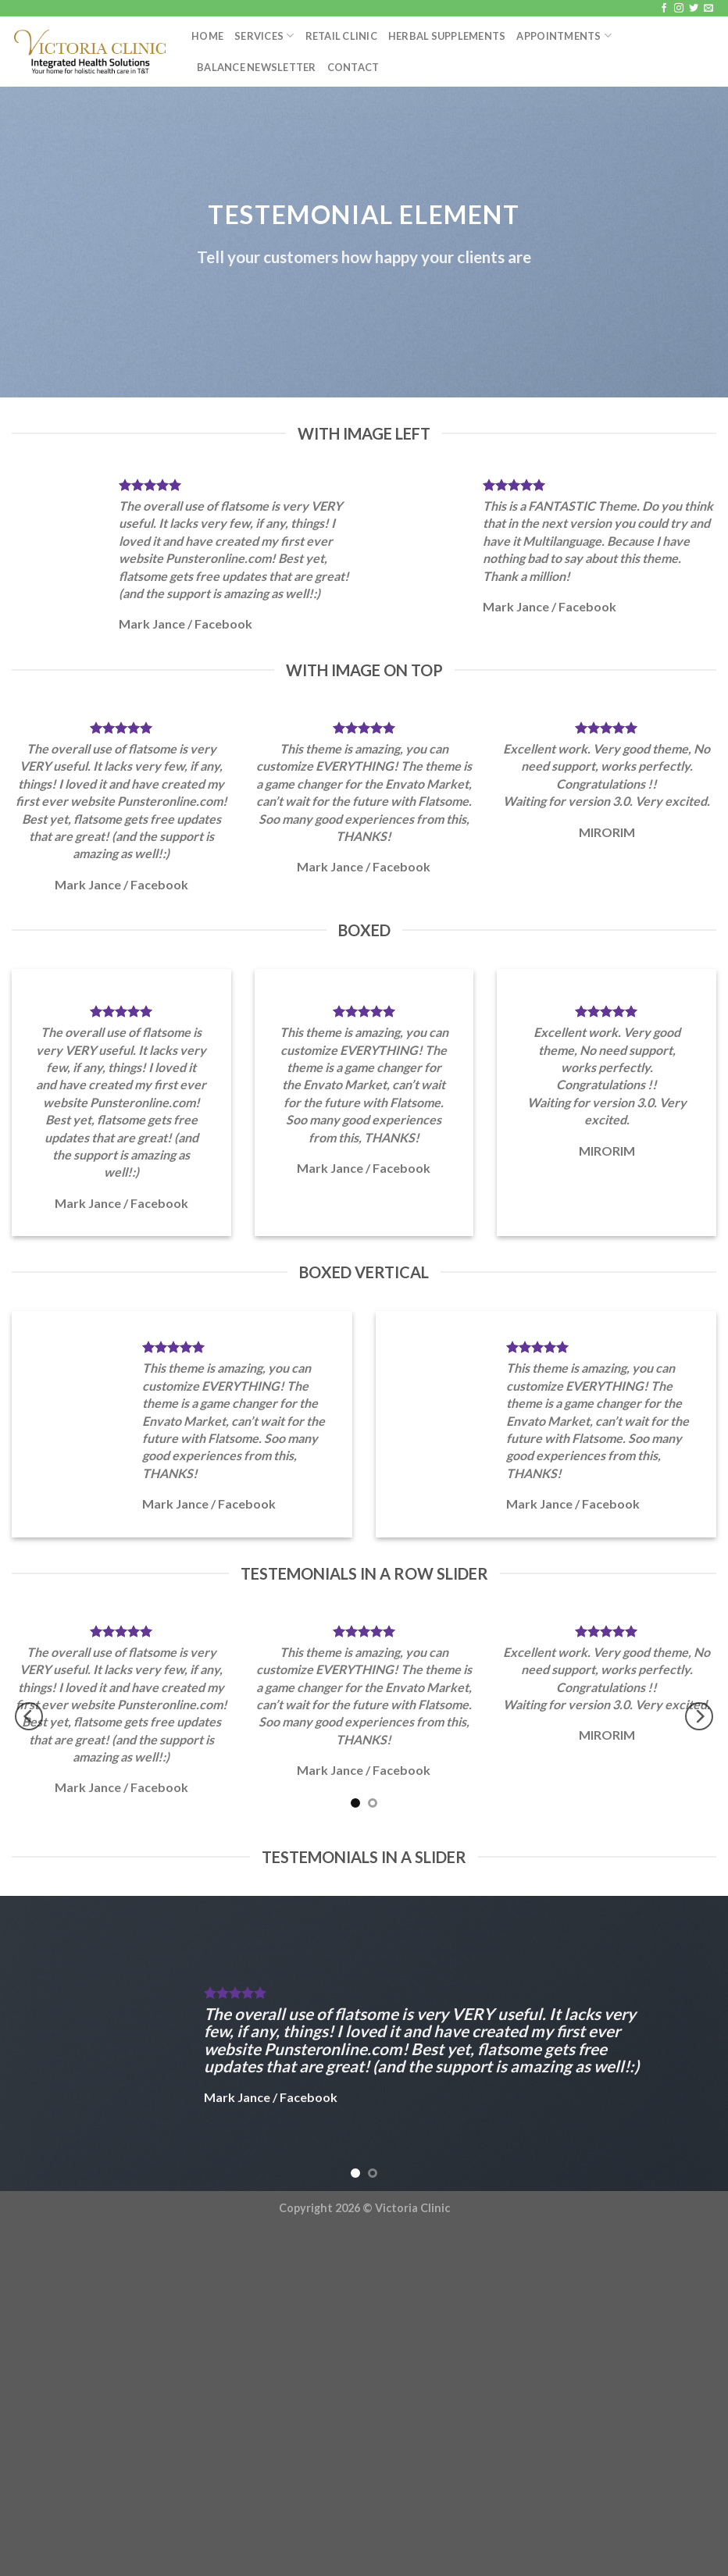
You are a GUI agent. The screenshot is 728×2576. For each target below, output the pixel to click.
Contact (353, 67)
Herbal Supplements (447, 36)
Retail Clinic (341, 36)
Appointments (564, 35)
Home (207, 36)
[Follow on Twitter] (693, 8)
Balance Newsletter (256, 67)
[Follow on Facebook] (664, 8)
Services (264, 35)
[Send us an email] (708, 8)
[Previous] (29, 1716)
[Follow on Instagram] (678, 8)
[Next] (699, 1716)
